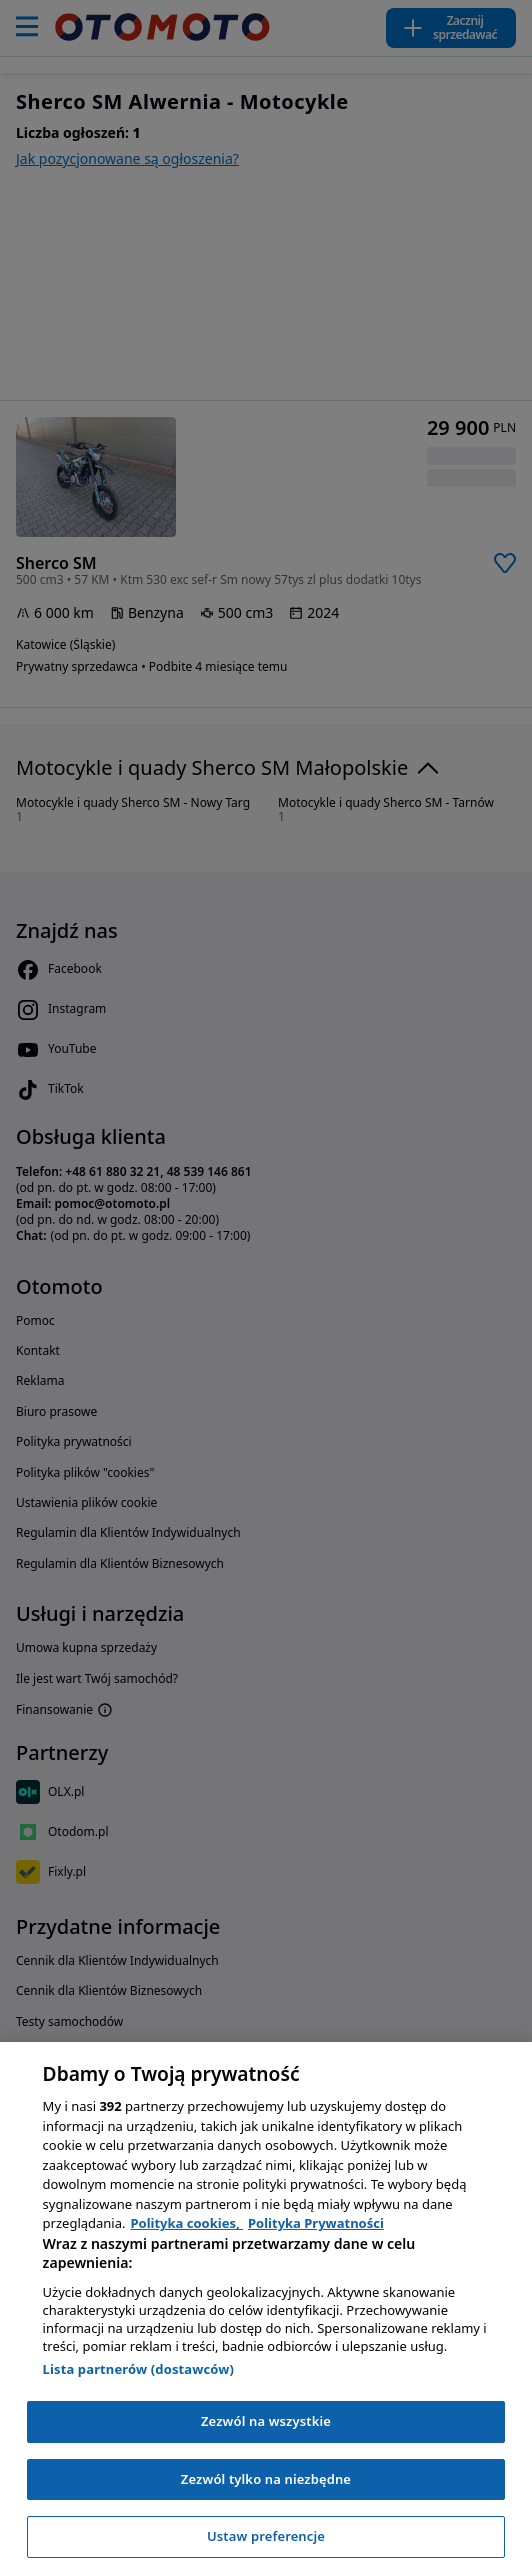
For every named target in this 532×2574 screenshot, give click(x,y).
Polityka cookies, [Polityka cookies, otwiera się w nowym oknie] (187, 2223)
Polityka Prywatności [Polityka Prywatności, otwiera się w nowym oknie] (316, 2223)
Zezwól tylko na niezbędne (266, 2479)
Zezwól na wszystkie (266, 2421)
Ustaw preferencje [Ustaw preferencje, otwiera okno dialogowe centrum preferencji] (266, 2536)
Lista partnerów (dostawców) (139, 2369)
